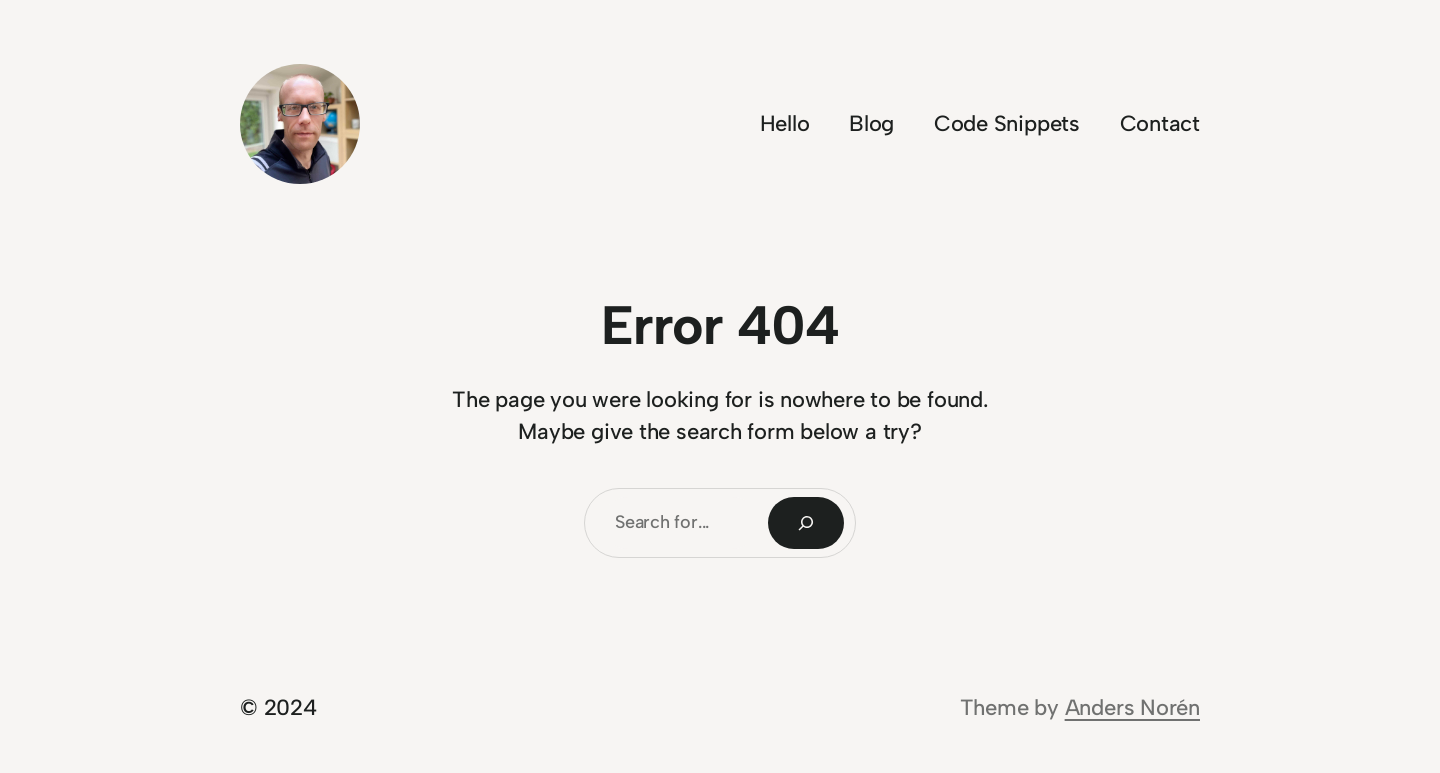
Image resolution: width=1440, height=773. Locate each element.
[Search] (806, 523)
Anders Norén (1132, 707)
